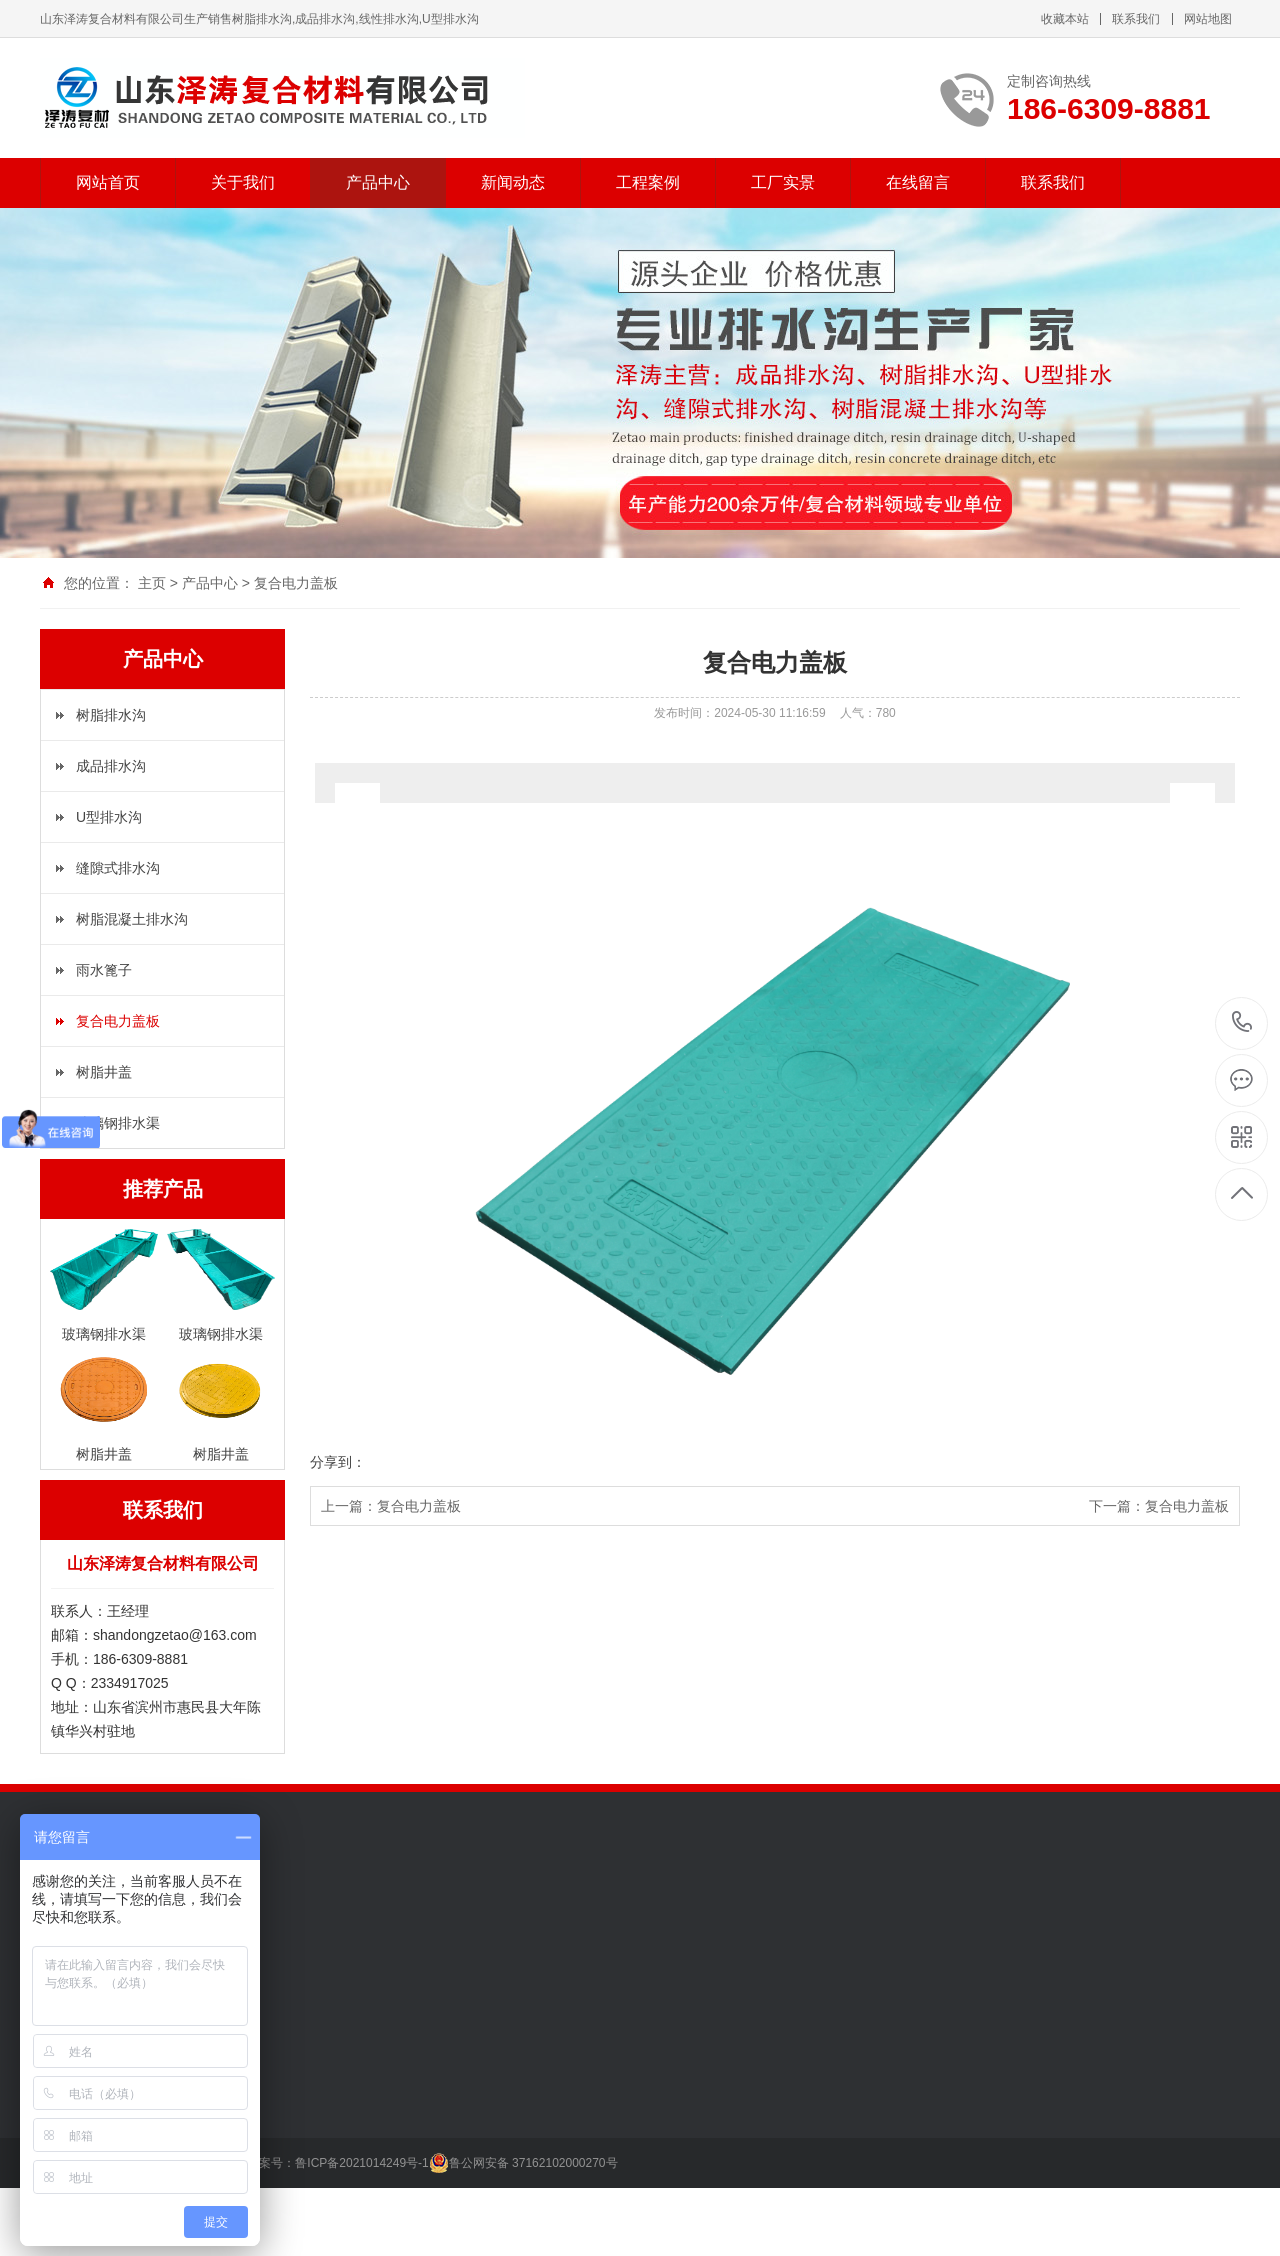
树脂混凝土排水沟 (132, 919)
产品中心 (378, 182)
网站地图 (1208, 19)
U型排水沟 (109, 817)
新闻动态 (513, 182)
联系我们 (1136, 19)
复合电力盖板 (296, 583)
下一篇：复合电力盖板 (1159, 1506)
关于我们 (243, 182)
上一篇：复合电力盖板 (391, 1506)
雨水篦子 (104, 970)
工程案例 (648, 182)
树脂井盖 (104, 1072)
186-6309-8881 (1242, 1023)
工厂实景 (783, 182)
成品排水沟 (111, 766)
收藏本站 (1065, 19)
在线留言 (918, 182)
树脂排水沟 (111, 715)
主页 (152, 583)
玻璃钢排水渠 (118, 1123)
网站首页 (108, 182)
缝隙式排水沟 (118, 868)
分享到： (338, 1462)
